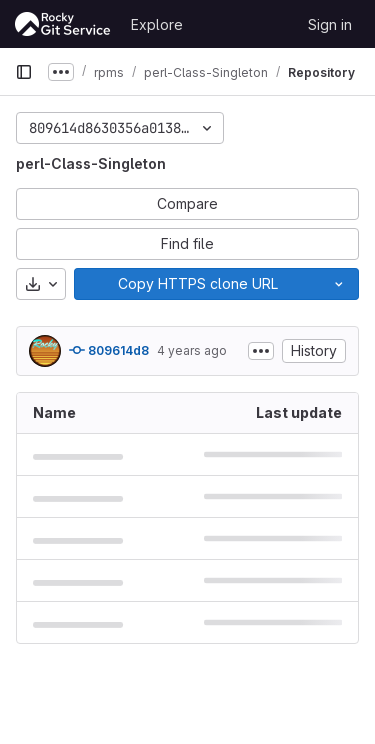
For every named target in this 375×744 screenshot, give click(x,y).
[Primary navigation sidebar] (24, 72)
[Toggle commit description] (261, 351)
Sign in (330, 24)
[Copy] (197, 284)
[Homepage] (63, 24)
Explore (157, 24)
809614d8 (109, 350)
